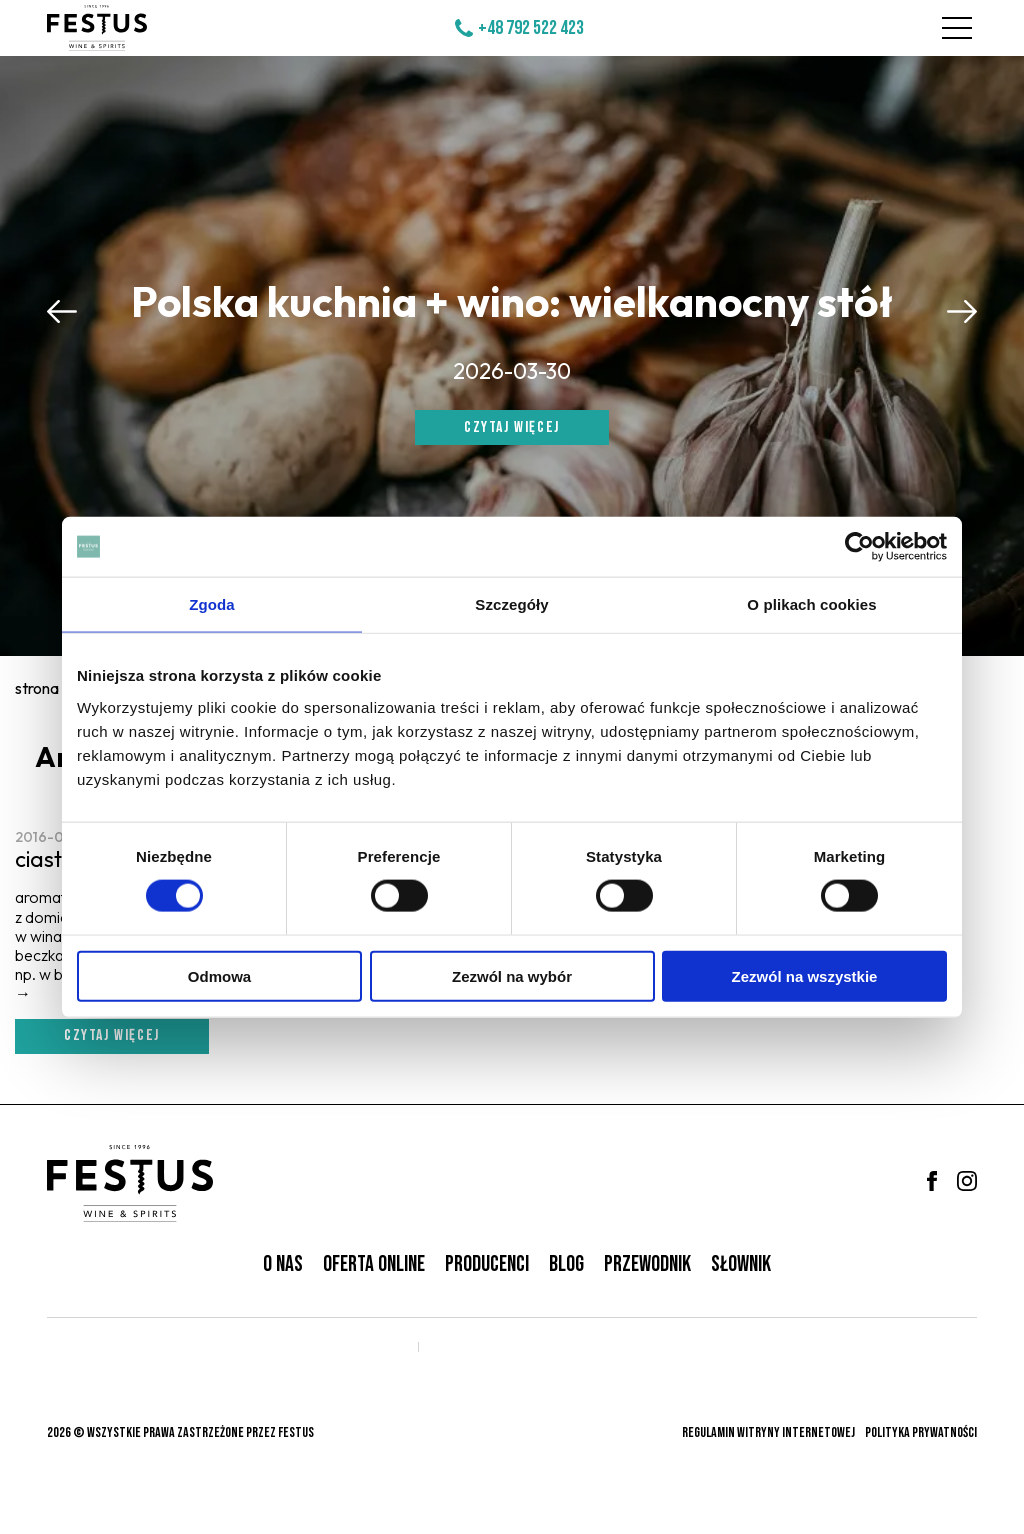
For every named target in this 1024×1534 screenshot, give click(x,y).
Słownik (741, 1264)
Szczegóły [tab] (511, 604)
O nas (283, 1264)
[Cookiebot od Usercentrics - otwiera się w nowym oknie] (859, 547)
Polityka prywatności (921, 1432)
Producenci (487, 1264)
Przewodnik (647, 1264)
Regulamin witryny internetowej (768, 1432)
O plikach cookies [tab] (811, 604)
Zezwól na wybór (512, 975)
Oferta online (374, 1264)
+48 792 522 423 (531, 28)
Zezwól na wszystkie (805, 975)
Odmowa (219, 975)
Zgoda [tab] (212, 604)
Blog (566, 1264)
